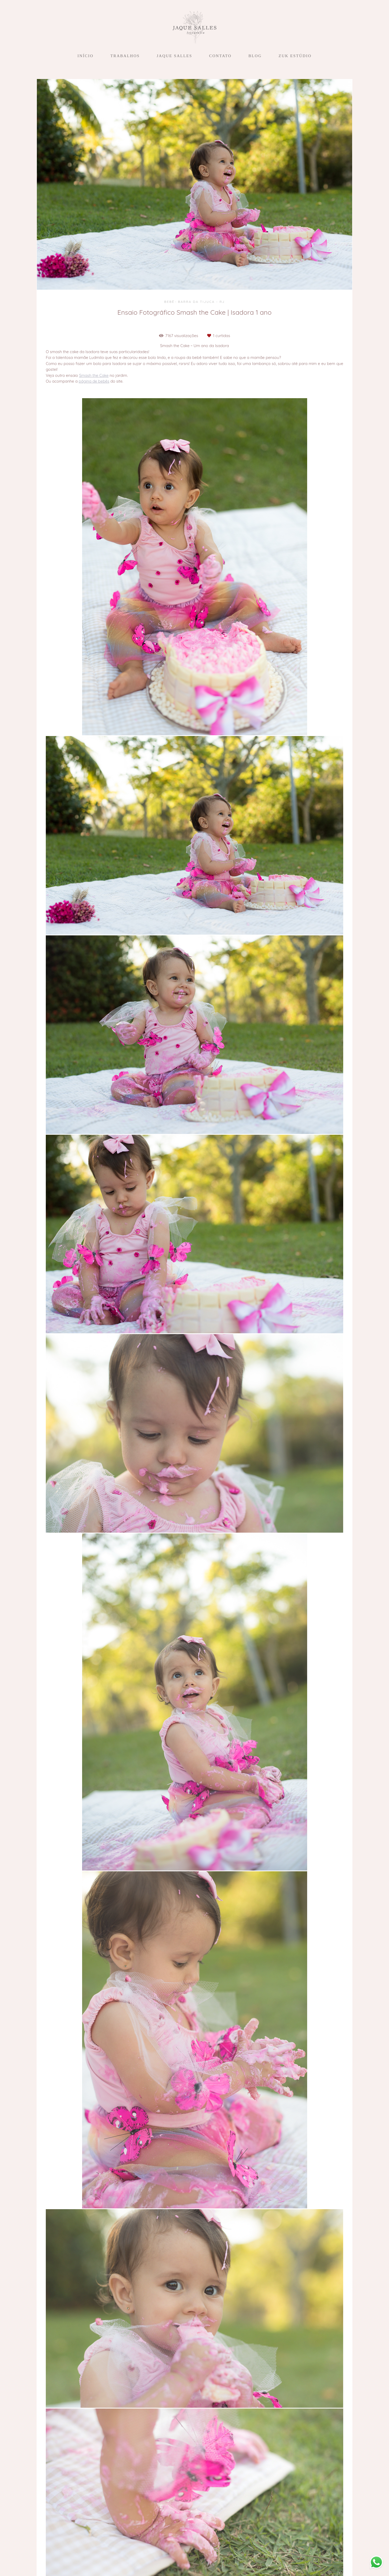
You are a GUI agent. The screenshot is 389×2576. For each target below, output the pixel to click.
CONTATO (220, 56)
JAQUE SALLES (174, 56)
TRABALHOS (125, 56)
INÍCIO (85, 56)
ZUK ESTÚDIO (295, 56)
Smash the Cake (93, 375)
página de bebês (94, 381)
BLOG (255, 56)
